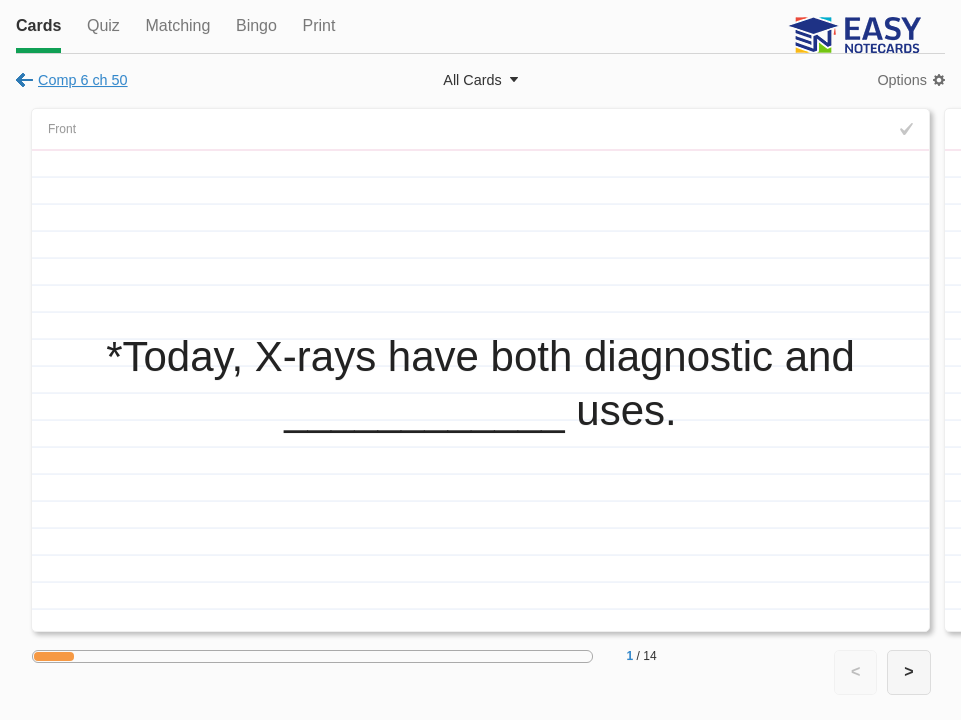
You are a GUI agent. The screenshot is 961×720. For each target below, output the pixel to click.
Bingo (256, 25)
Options (902, 80)
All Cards (472, 80)
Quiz (103, 25)
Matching (177, 25)
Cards (38, 25)
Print (318, 25)
